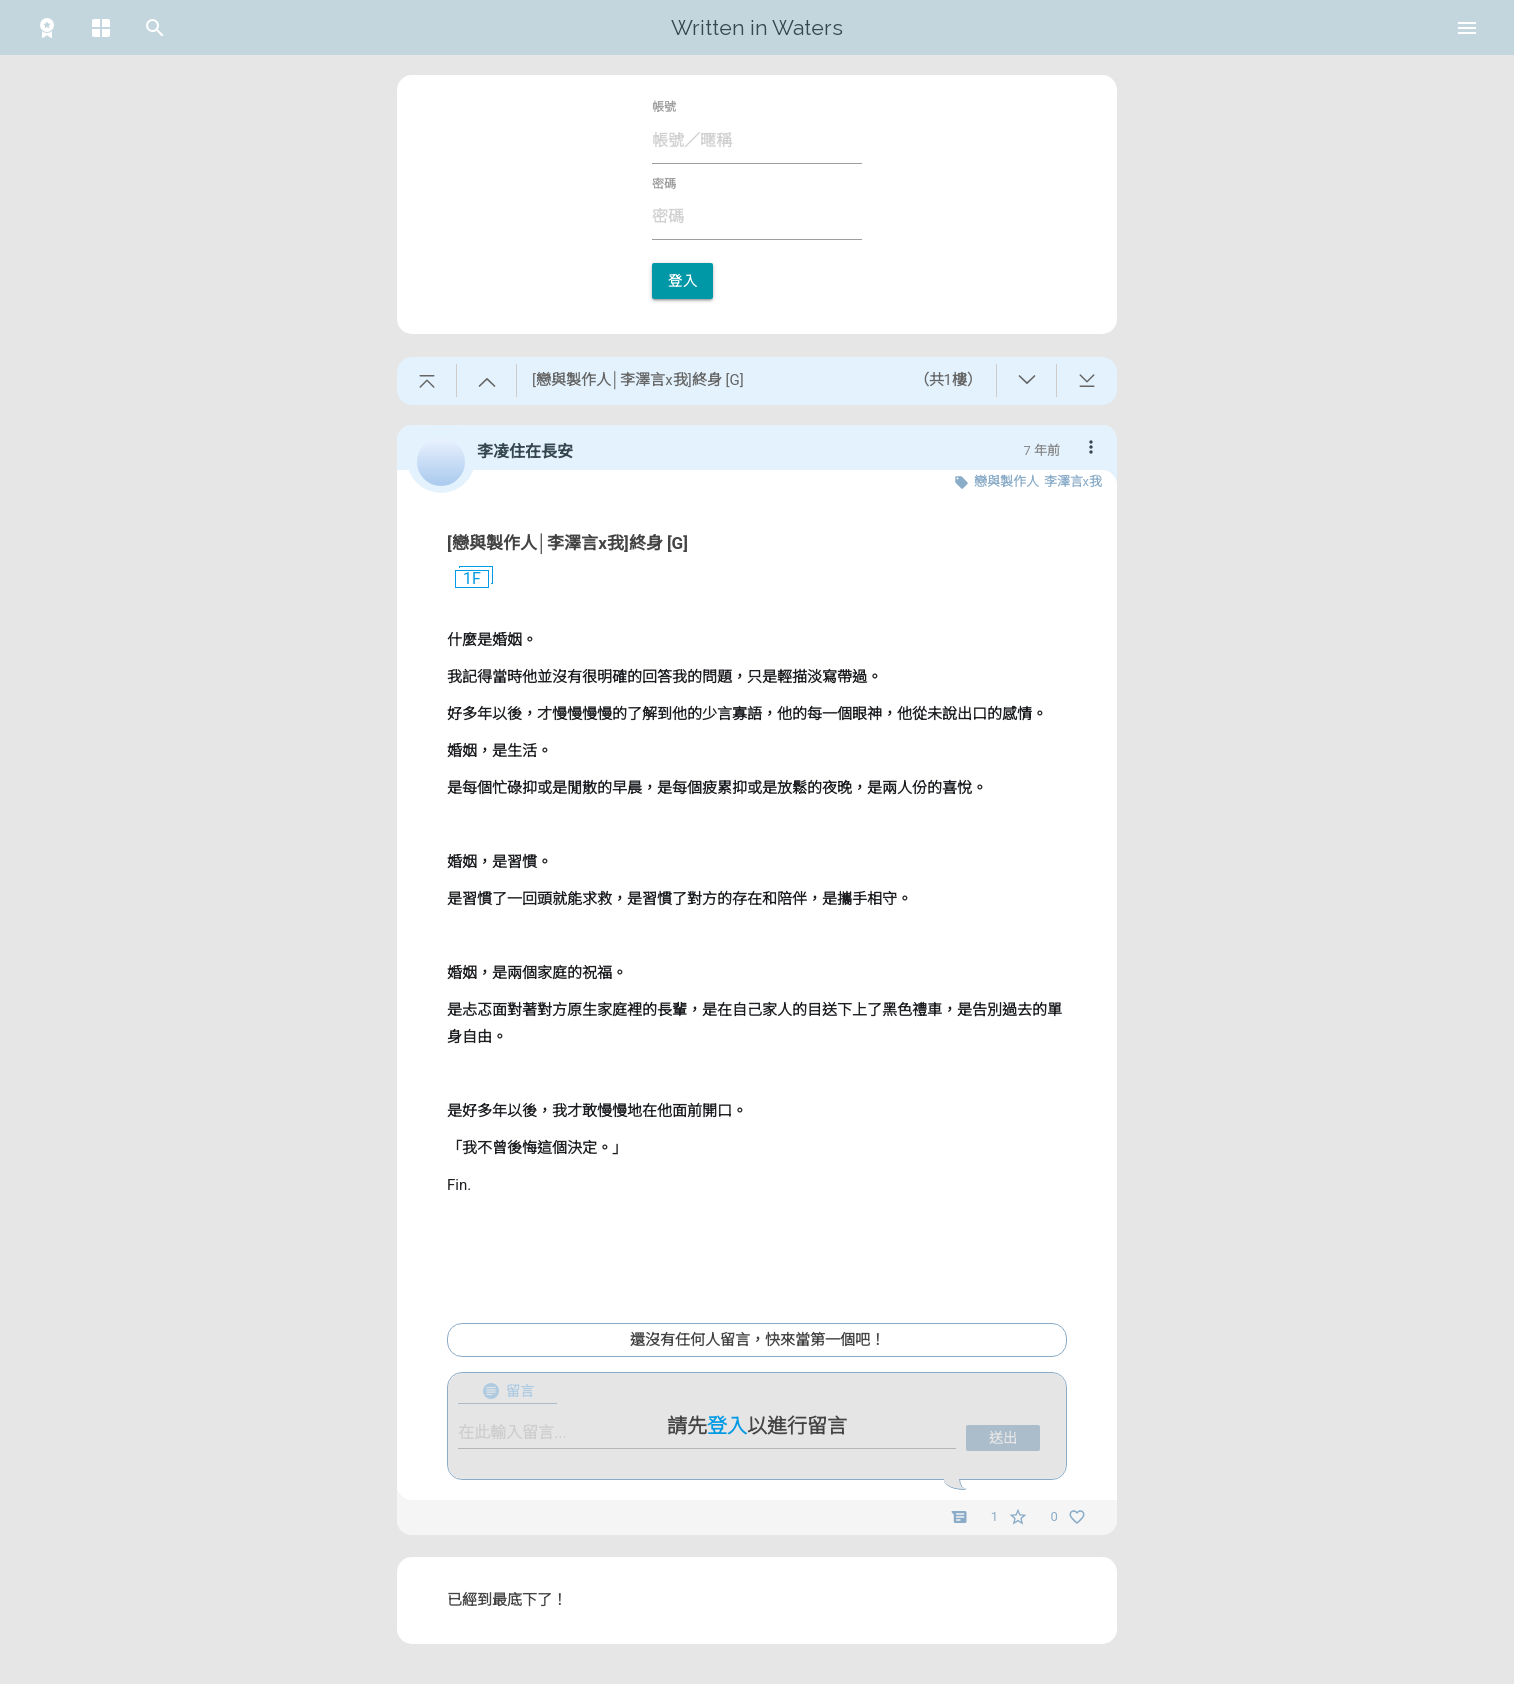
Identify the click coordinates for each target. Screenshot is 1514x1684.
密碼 (664, 184)
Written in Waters (757, 27)
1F (464, 579)
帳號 (664, 107)
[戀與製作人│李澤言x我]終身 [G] (567, 543)
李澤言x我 (1073, 481)
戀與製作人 (1006, 481)
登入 (682, 281)
